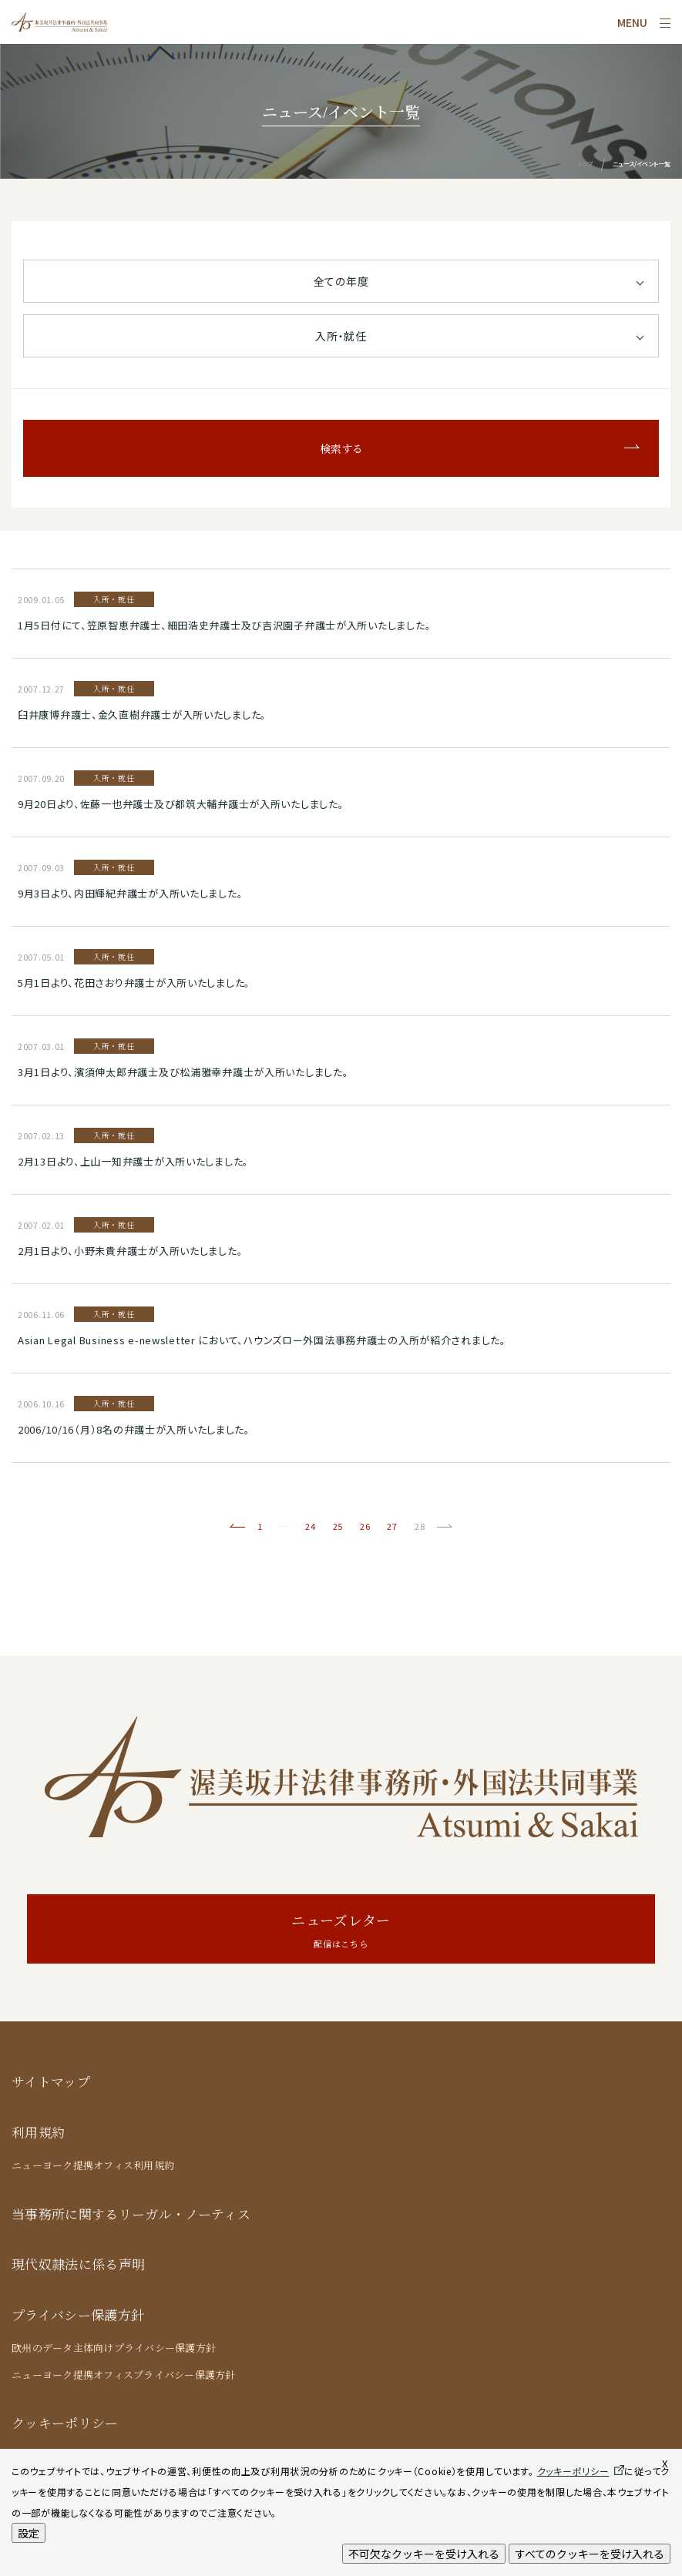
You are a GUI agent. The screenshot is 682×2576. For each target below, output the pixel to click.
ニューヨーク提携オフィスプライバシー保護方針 (124, 2374)
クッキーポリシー (65, 2422)
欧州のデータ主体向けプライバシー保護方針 (114, 2347)
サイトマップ (51, 2081)
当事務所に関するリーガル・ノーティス (131, 2213)
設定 (28, 2533)
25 (338, 1526)
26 (365, 1526)
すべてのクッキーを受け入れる (589, 2553)
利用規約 (38, 2132)
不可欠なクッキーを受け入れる (423, 2553)
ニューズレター (341, 1931)
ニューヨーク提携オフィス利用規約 (93, 2165)
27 (392, 1526)
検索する (341, 448)
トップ (585, 163)
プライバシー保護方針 (78, 2314)
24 (310, 1526)
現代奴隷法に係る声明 (78, 2263)
